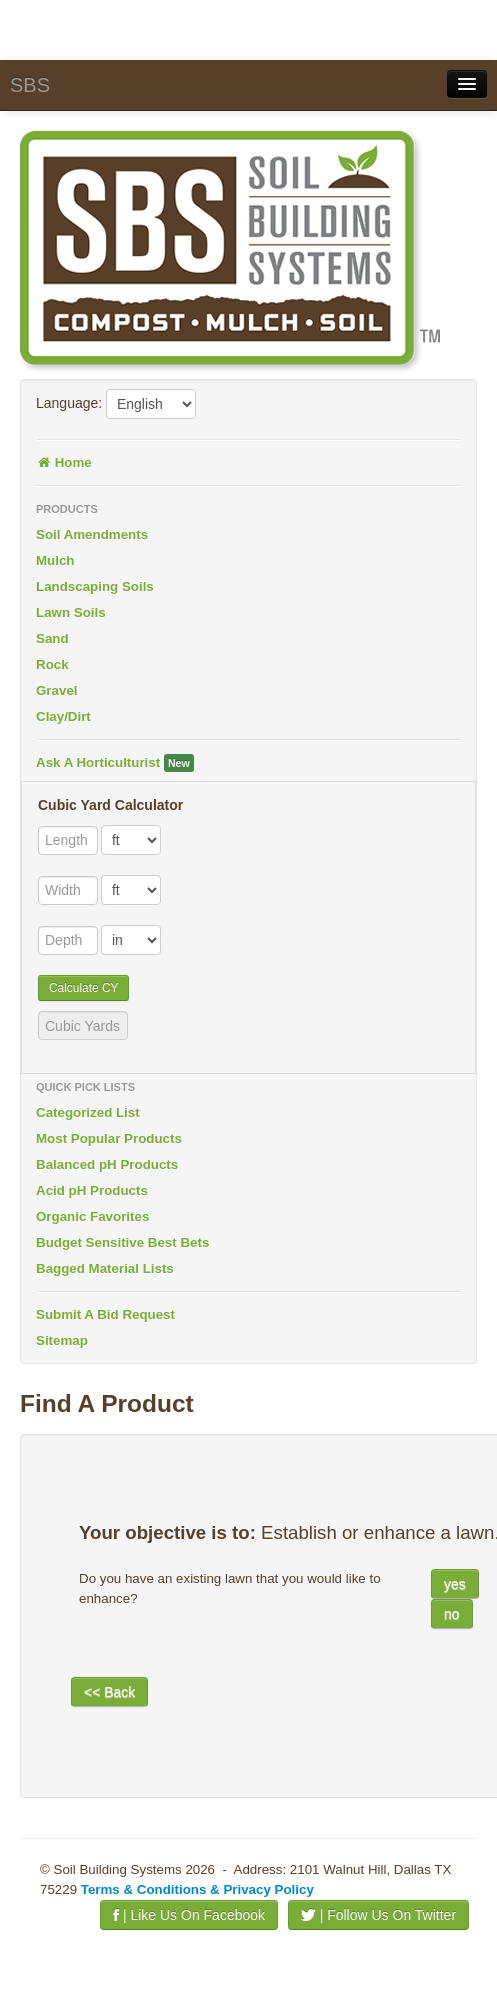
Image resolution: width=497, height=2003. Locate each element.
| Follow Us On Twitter (378, 1915)
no (452, 1614)
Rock (52, 664)
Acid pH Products (92, 1190)
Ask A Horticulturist (115, 763)
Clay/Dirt (63, 716)
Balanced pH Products (107, 1164)
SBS (30, 85)
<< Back (109, 1692)
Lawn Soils (71, 612)
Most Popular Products (109, 1138)
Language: (69, 403)
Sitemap (62, 1340)
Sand (52, 638)
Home (64, 462)
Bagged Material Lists (105, 1268)
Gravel (57, 690)
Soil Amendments (92, 534)
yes (455, 1584)
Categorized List (88, 1112)
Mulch (55, 560)
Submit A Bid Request (105, 1314)
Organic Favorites (92, 1216)
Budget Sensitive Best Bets (122, 1242)
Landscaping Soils (95, 586)
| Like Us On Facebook (189, 1915)
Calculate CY (83, 988)
